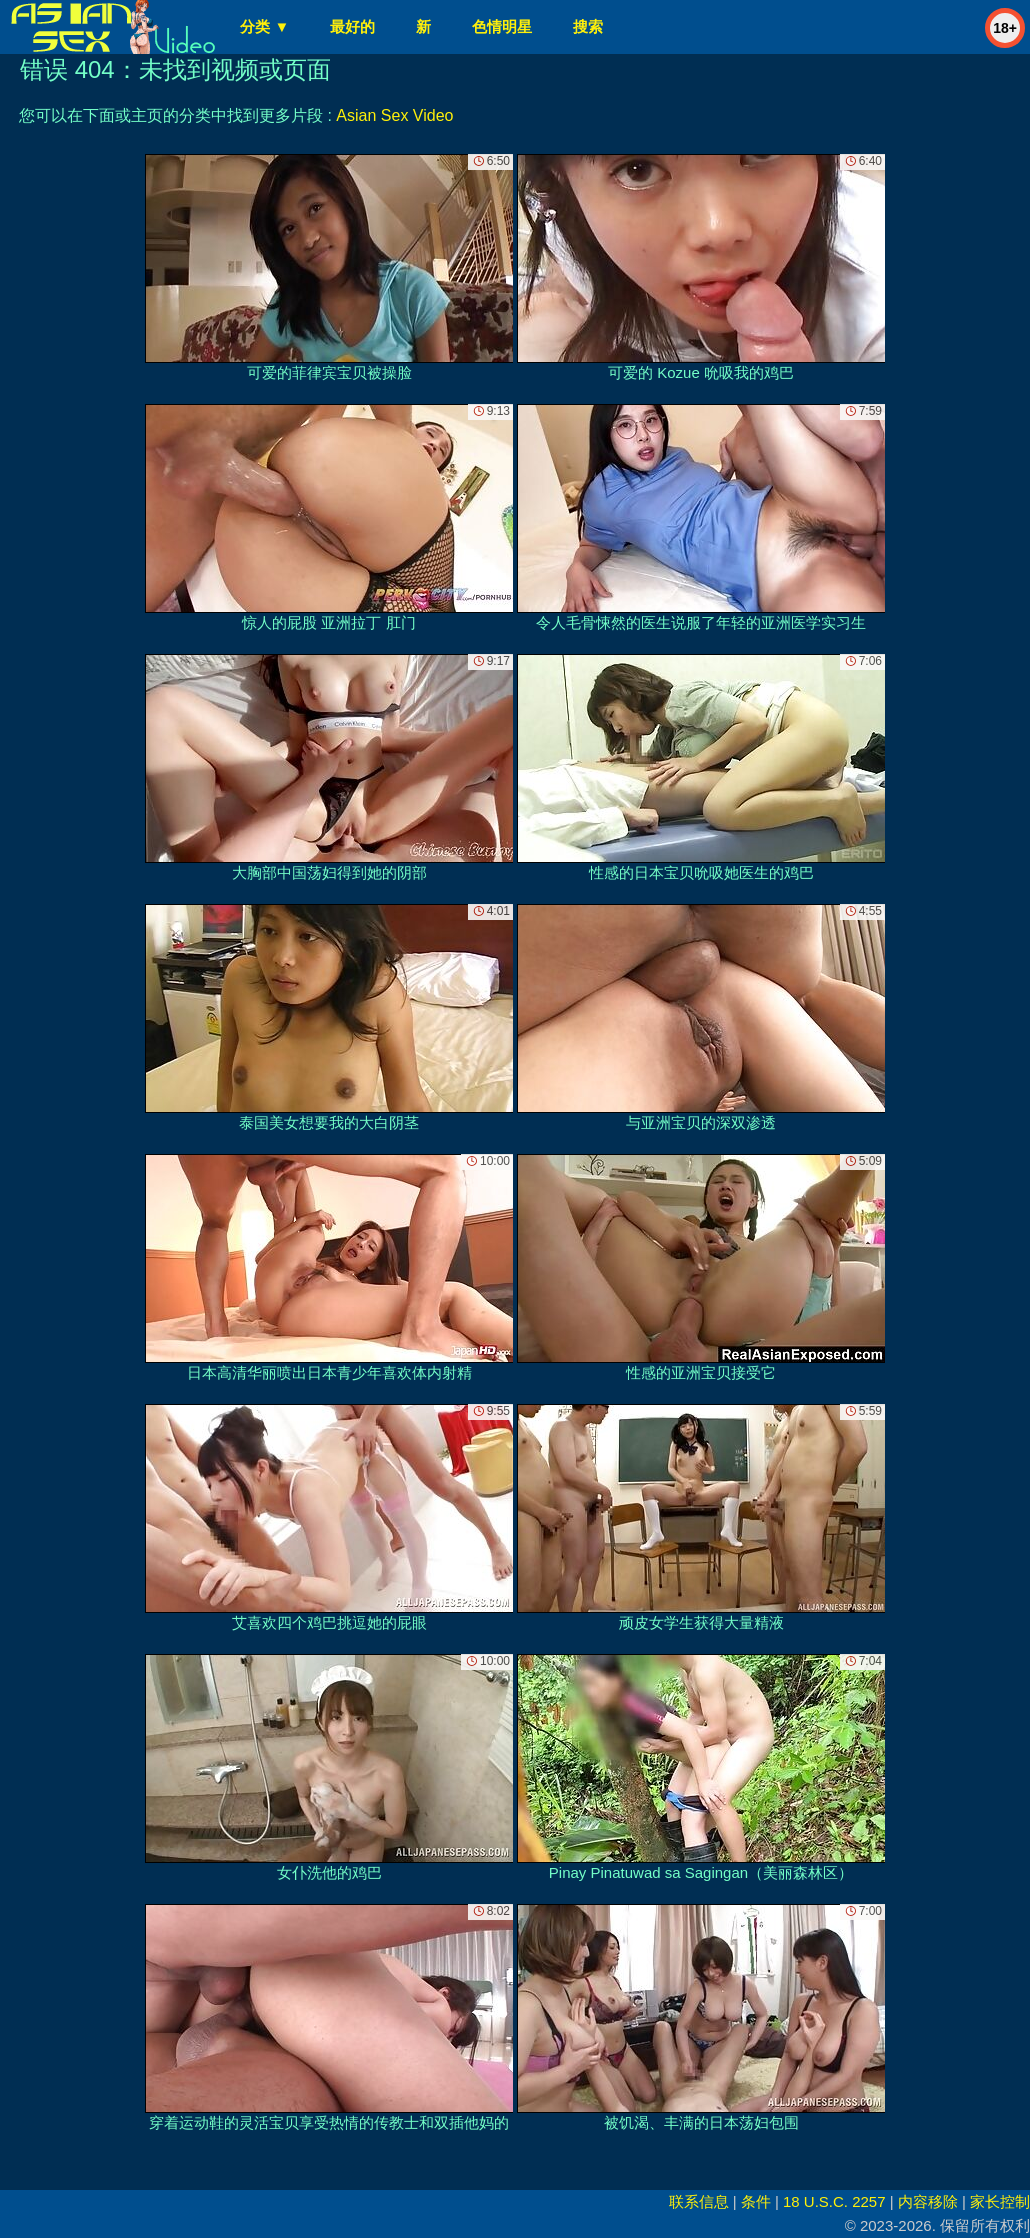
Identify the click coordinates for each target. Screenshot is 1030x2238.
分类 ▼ (264, 26)
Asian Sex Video (394, 115)
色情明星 (502, 26)
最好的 (352, 26)
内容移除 (928, 2201)
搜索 (588, 26)
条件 (756, 2201)
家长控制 (1000, 2201)
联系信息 (699, 2201)
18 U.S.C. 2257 (834, 2201)
